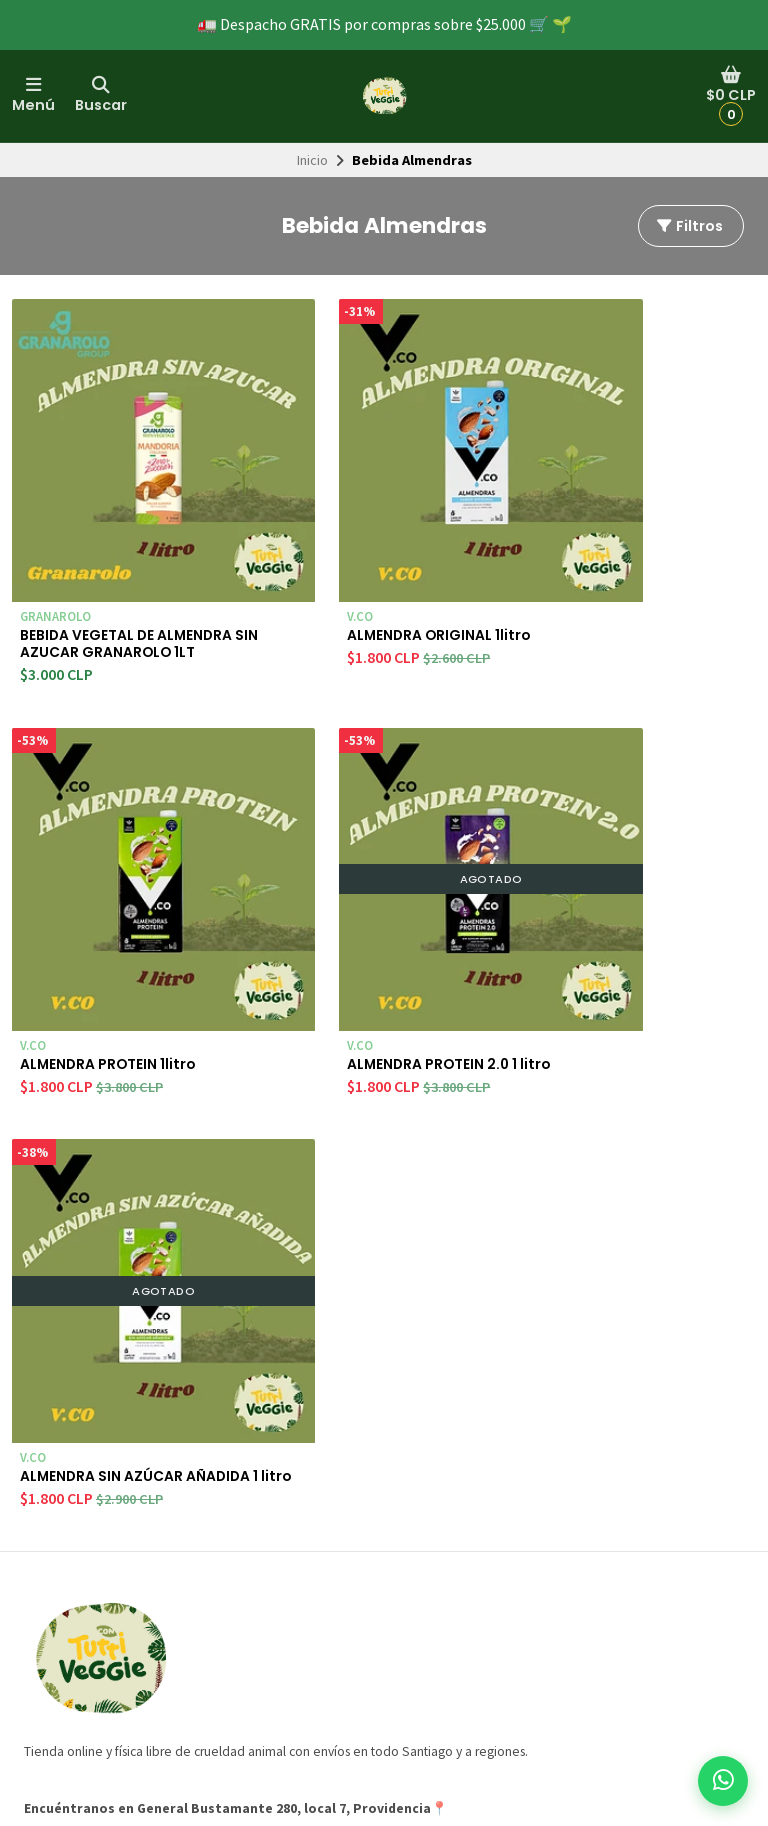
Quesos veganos (354, 1610)
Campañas (55, 1588)
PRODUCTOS (341, 1521)
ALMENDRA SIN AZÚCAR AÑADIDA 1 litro (368, 959)
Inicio (312, 160)
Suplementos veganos (370, 1633)
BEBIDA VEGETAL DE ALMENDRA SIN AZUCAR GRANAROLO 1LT (112, 585)
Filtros (689, 226)
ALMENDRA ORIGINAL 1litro (379, 565)
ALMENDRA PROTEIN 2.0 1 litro (117, 959)
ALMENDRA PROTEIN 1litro (631, 565)
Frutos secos (342, 1678)
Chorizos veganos (357, 1588)
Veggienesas (342, 1543)
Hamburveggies (351, 1565)
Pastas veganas (350, 1655)
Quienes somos (71, 1521)
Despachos (58, 1543)
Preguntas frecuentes (90, 1565)
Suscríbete (663, 1614)
